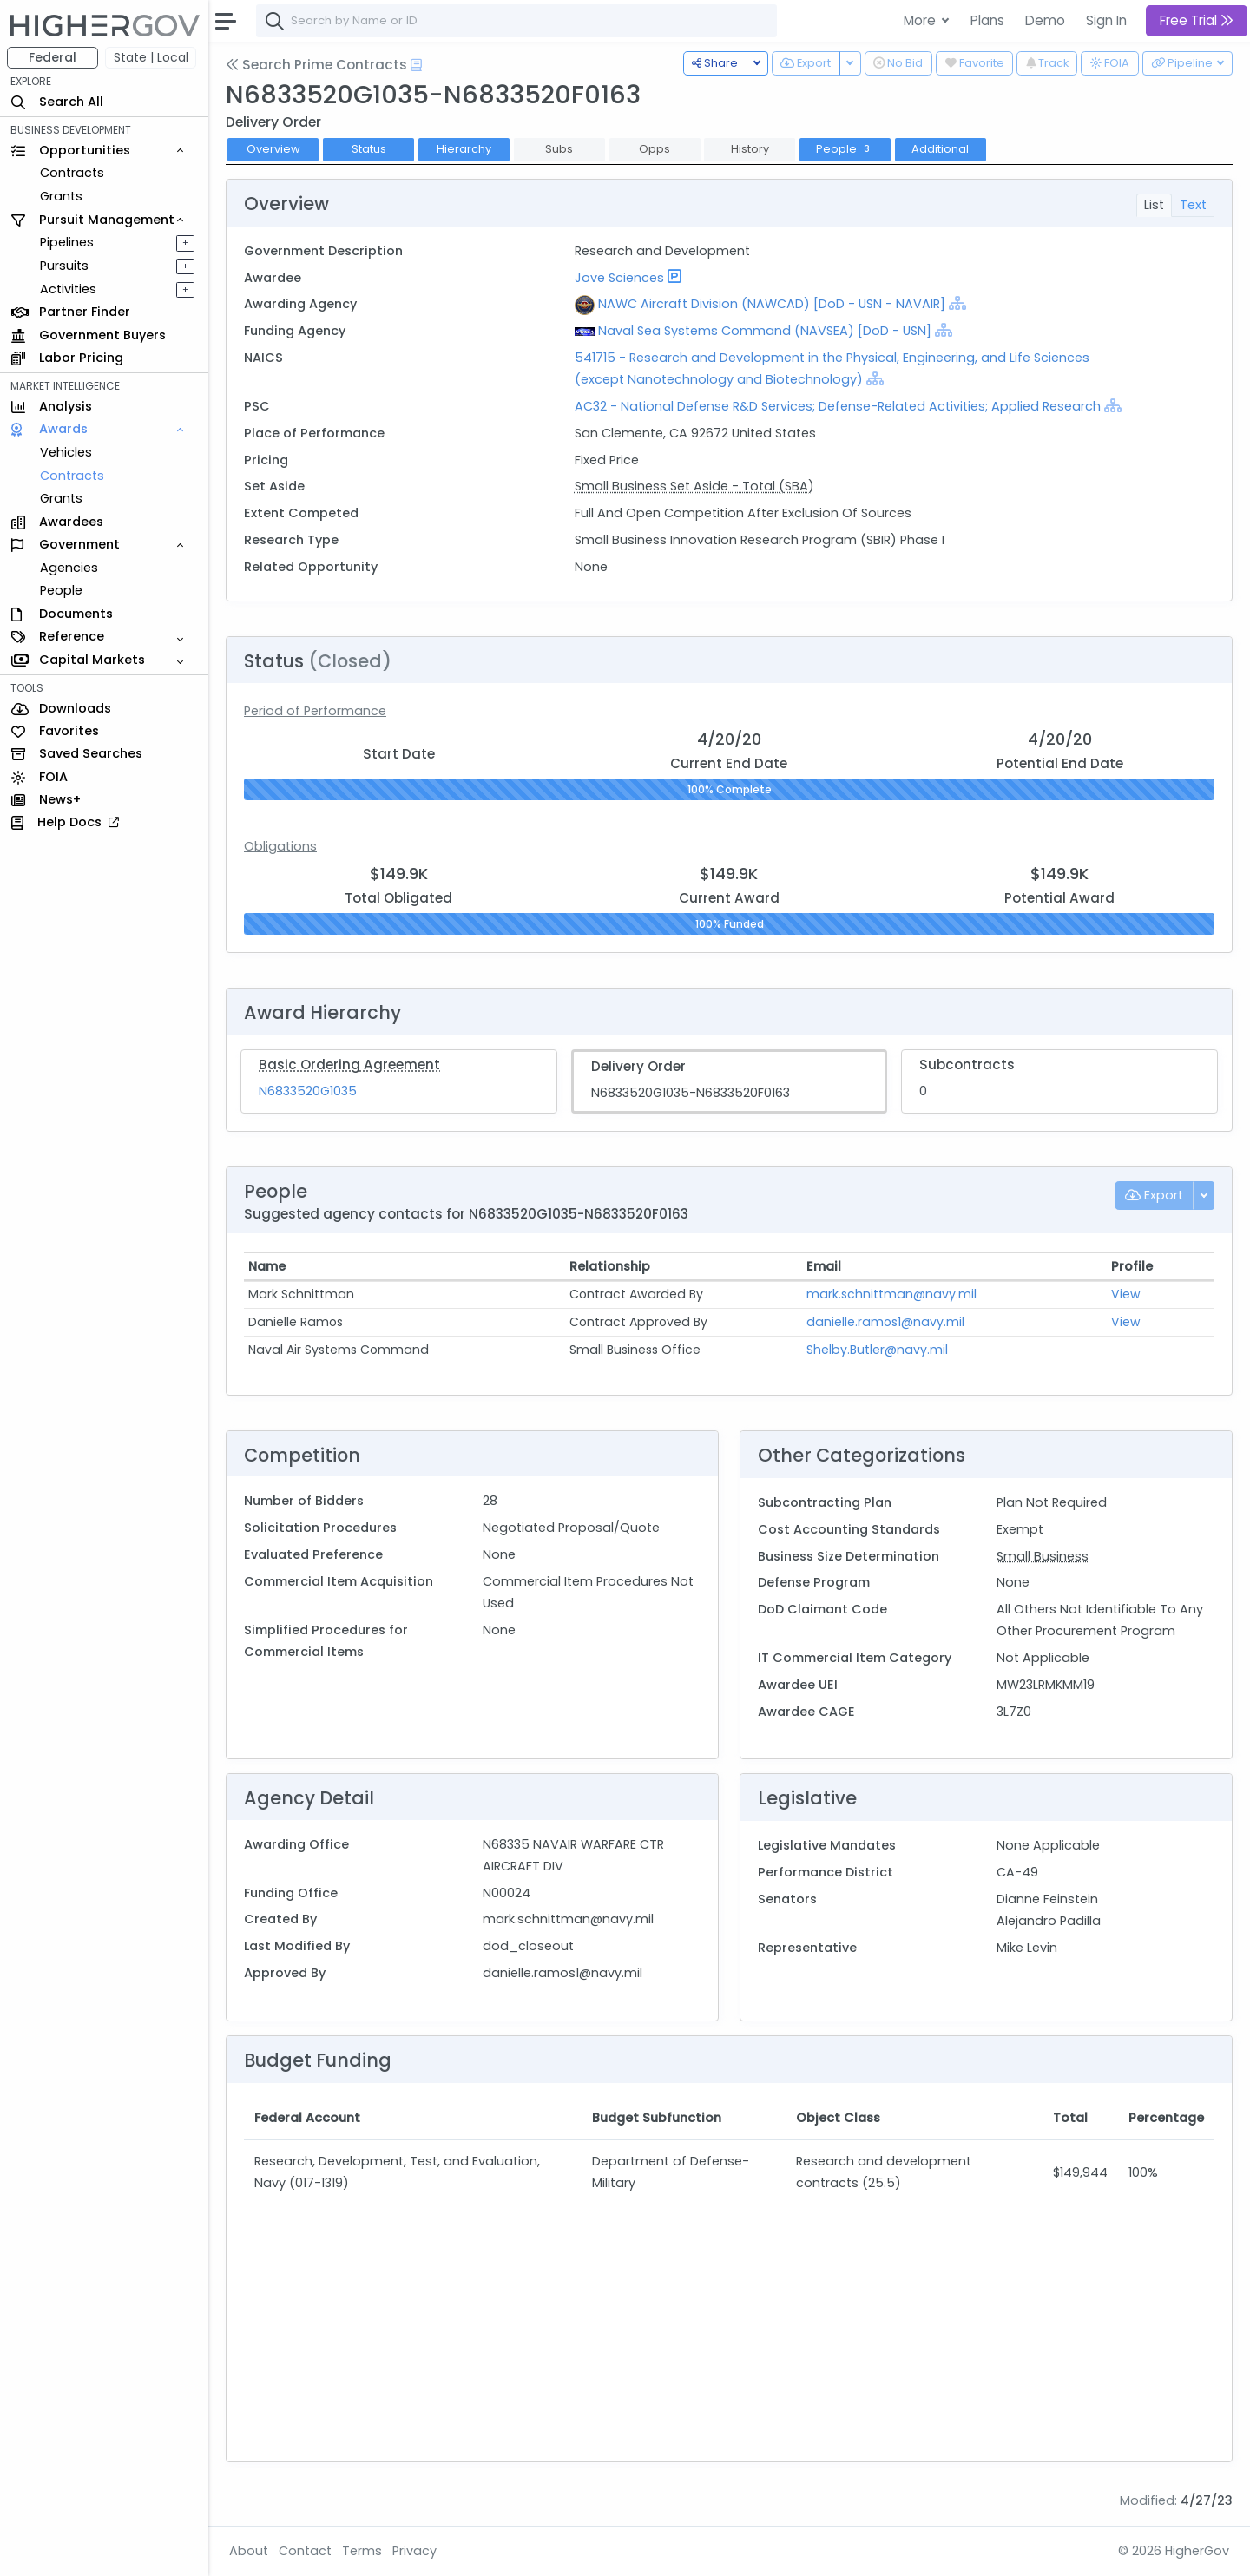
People (61, 590)
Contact (305, 2551)
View (1126, 1294)
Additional (940, 148)
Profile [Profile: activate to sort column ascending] (1132, 1266)
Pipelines (67, 242)
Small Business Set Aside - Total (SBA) (694, 486)
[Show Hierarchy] (957, 303)
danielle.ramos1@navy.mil (885, 1322)
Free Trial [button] (1197, 20)
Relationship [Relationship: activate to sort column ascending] (609, 1266)
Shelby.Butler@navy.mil (877, 1349)
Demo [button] (1045, 20)
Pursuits (64, 265)
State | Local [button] (151, 57)
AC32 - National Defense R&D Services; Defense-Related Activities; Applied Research (838, 406)
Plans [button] (987, 20)
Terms (362, 2551)
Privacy (414, 2551)
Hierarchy (464, 148)
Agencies (69, 567)
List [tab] (1154, 205)
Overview (273, 148)
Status (369, 148)
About (248, 2551)
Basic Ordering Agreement (349, 1064)
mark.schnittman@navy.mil (891, 1294)
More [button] (921, 20)
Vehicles (66, 452)
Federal (52, 57)
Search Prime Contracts (316, 65)
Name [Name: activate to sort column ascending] (267, 1266)
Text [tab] (1193, 205)
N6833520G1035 (308, 1091)
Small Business (1043, 1556)
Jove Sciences (619, 277)
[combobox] (516, 20)
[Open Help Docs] (416, 65)
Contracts (72, 172)
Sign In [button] (1106, 20)
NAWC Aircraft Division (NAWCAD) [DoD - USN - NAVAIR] (771, 303)
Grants (61, 196)
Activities (68, 289)
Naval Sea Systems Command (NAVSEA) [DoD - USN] (764, 330)
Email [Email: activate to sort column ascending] (823, 1266)
